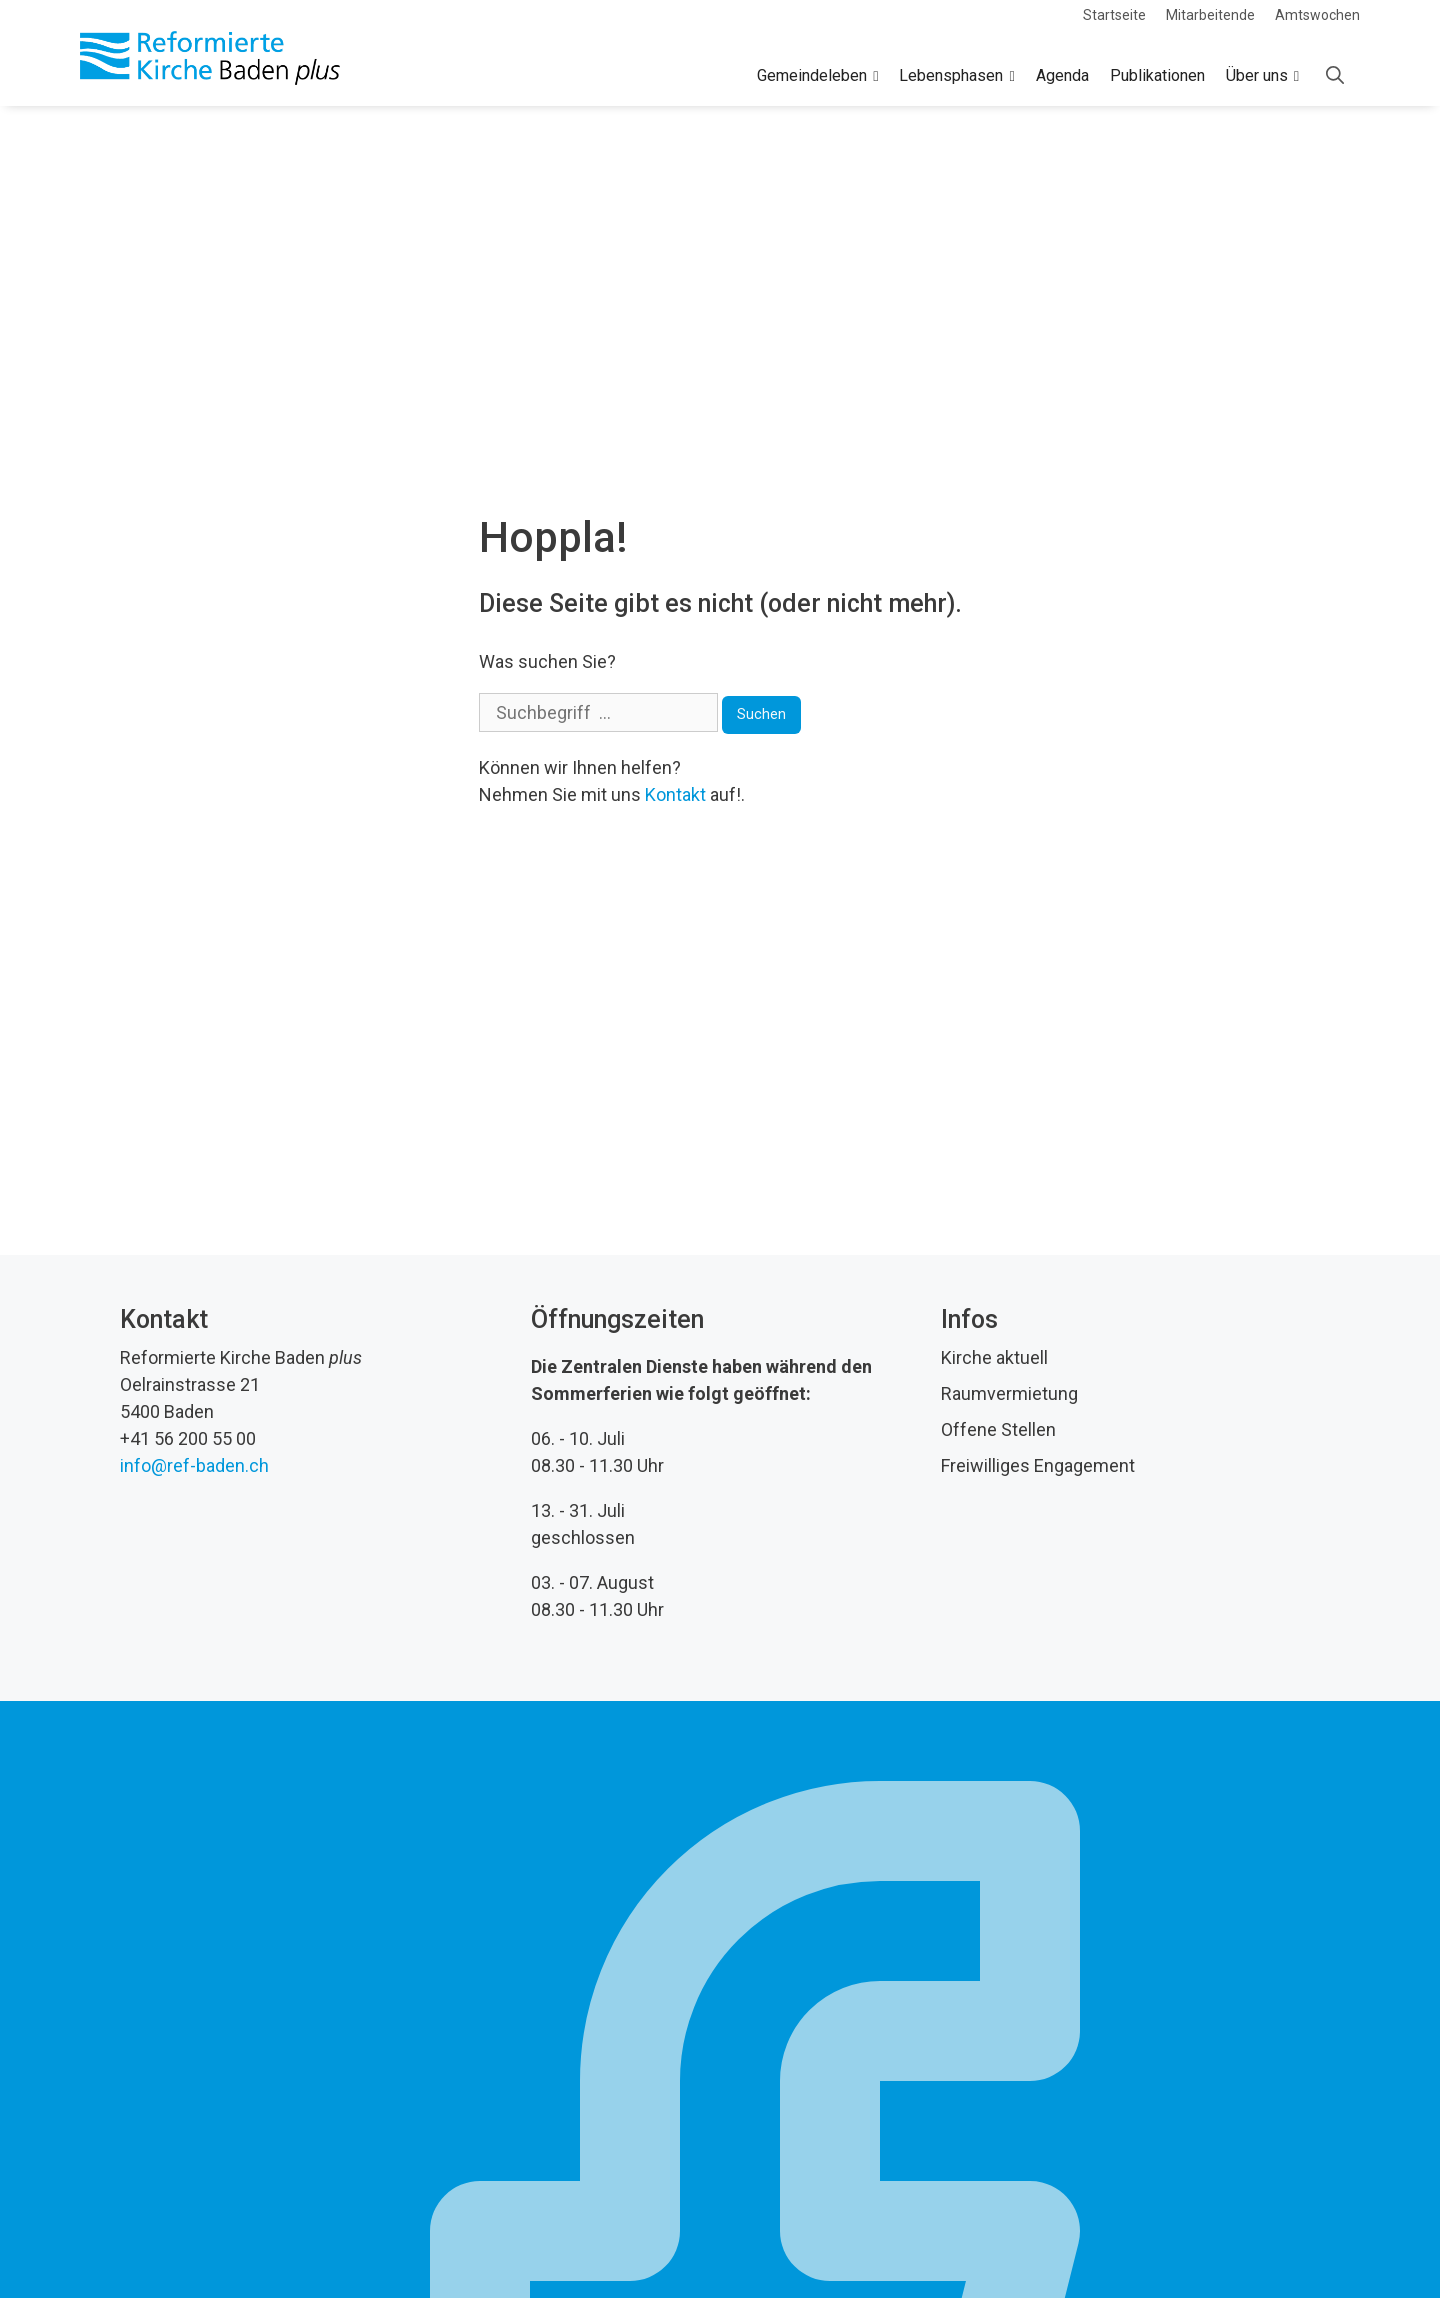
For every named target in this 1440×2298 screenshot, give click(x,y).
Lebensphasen (956, 76)
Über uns (1262, 76)
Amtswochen (1317, 15)
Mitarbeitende (1210, 15)
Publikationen (1157, 75)
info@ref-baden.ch (194, 1465)
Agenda (1062, 75)
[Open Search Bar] (1335, 76)
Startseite (1114, 15)
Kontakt (675, 794)
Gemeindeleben (817, 76)
